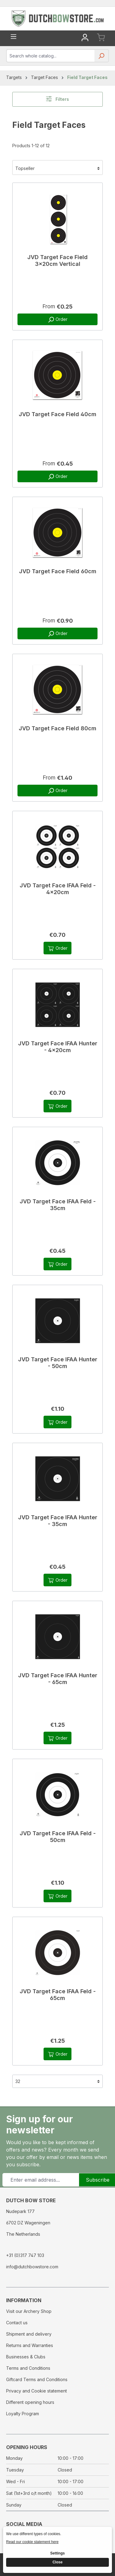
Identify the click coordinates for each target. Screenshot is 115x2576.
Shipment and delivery (29, 2334)
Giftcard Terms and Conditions (36, 2379)
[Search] (101, 58)
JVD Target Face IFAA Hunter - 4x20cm (57, 1046)
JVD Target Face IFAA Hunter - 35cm (57, 1520)
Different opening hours (30, 2402)
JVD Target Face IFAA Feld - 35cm (58, 1204)
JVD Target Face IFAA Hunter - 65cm (57, 1678)
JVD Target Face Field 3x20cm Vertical (57, 260)
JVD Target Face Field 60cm (57, 571)
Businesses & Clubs (25, 2356)
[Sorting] (57, 168)
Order (57, 319)
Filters (57, 99)
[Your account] (85, 38)
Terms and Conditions (28, 2368)
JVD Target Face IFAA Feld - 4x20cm (58, 888)
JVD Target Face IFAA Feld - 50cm (58, 1836)
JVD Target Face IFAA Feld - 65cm (58, 1994)
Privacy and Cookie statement (36, 2390)
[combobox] (50, 56)
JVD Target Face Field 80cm (57, 728)
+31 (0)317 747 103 (25, 2255)
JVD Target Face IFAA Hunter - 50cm (57, 1362)
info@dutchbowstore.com (32, 2266)
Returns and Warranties (29, 2345)
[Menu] (13, 36)
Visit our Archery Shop (29, 2311)
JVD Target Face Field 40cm (57, 414)
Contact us (17, 2322)
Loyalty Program (22, 2413)
